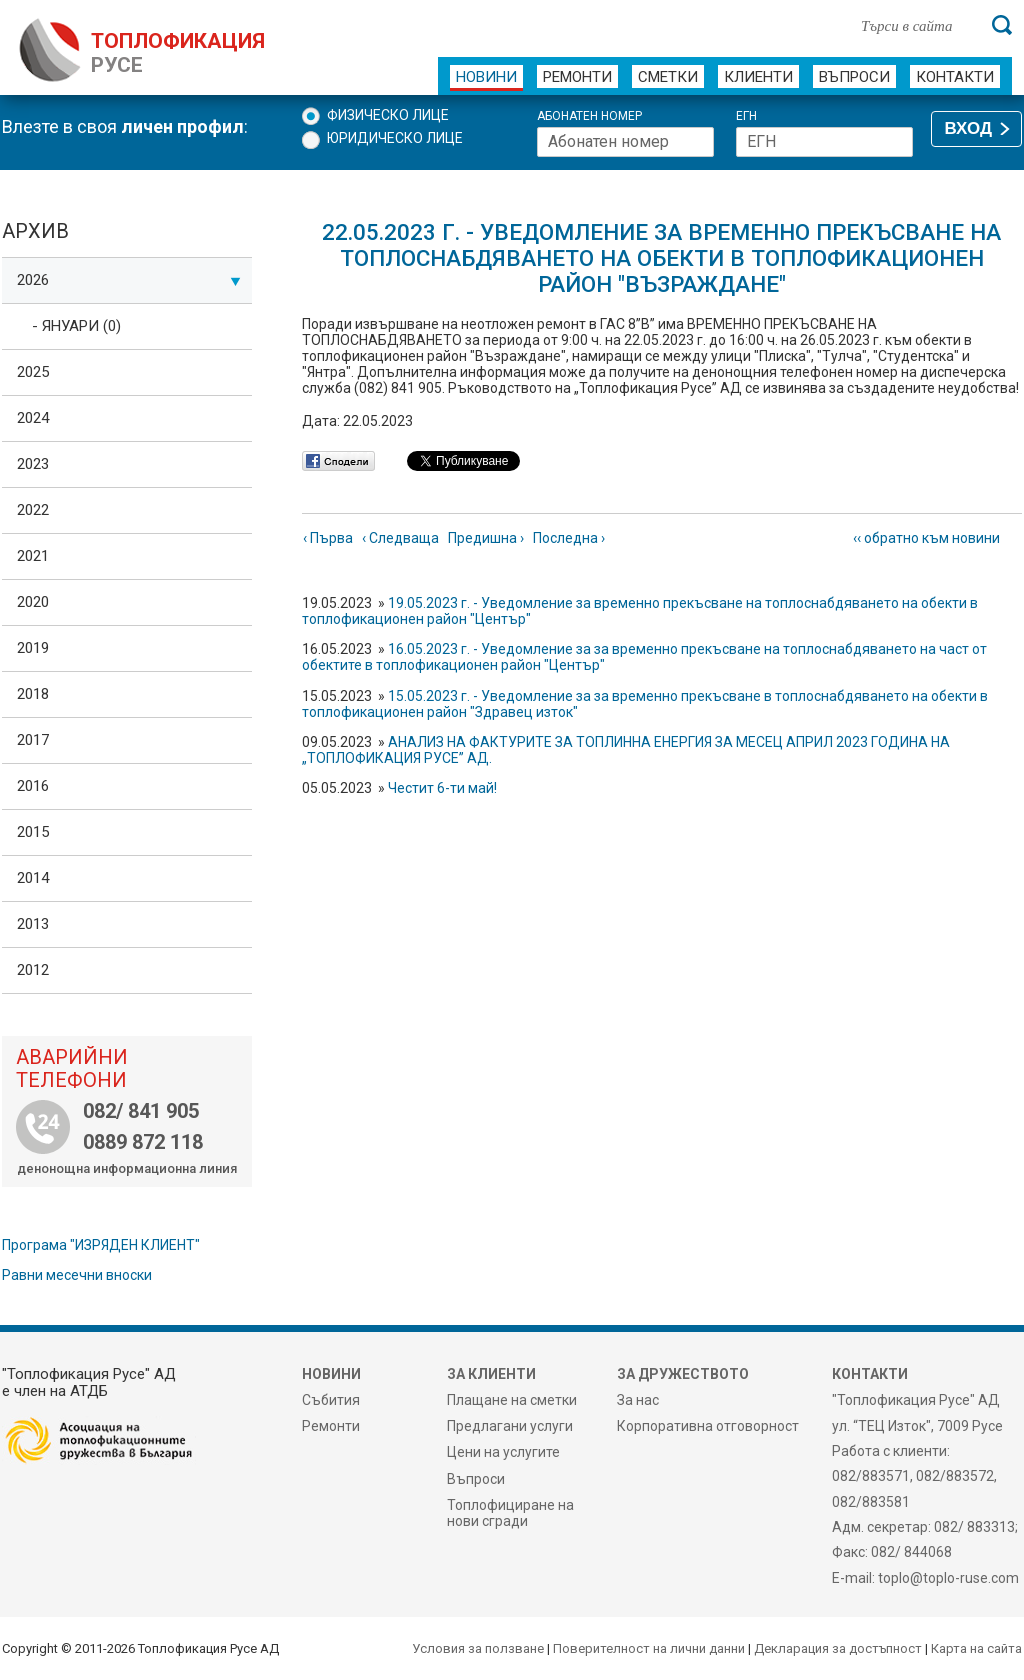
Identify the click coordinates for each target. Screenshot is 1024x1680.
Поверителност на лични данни (649, 1648)
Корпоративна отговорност (708, 1426)
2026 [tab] (129, 280)
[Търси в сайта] (916, 25)
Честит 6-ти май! (442, 788)
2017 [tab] (33, 740)
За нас (638, 1400)
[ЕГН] (824, 142)
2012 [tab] (33, 970)
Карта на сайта (976, 1648)
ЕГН (746, 116)
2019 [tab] (33, 648)
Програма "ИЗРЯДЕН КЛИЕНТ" (101, 1245)
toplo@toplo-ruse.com (948, 1578)
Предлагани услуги (510, 1426)
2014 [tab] (33, 878)
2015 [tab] (33, 832)
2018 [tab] (33, 694)
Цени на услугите (503, 1452)
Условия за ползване (478, 1648)
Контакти (955, 77)
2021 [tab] (33, 556)
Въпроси (854, 77)
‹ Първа (328, 538)
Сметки (668, 77)
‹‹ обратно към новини (926, 538)
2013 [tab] (33, 924)
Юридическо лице (395, 138)
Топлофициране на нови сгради (510, 1513)
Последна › (569, 538)
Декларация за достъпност (838, 1648)
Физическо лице (388, 115)
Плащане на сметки (512, 1400)
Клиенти (758, 77)
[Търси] (1002, 25)
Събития (331, 1400)
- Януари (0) (76, 326)
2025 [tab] (33, 372)
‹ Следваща (400, 538)
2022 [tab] (33, 510)
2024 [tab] (33, 418)
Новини (486, 77)
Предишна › (486, 538)
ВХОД (968, 128)
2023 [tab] (33, 464)
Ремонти (577, 77)
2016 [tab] (33, 786)
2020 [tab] (33, 602)
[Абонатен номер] (625, 142)
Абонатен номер (589, 116)
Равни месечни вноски (77, 1275)
